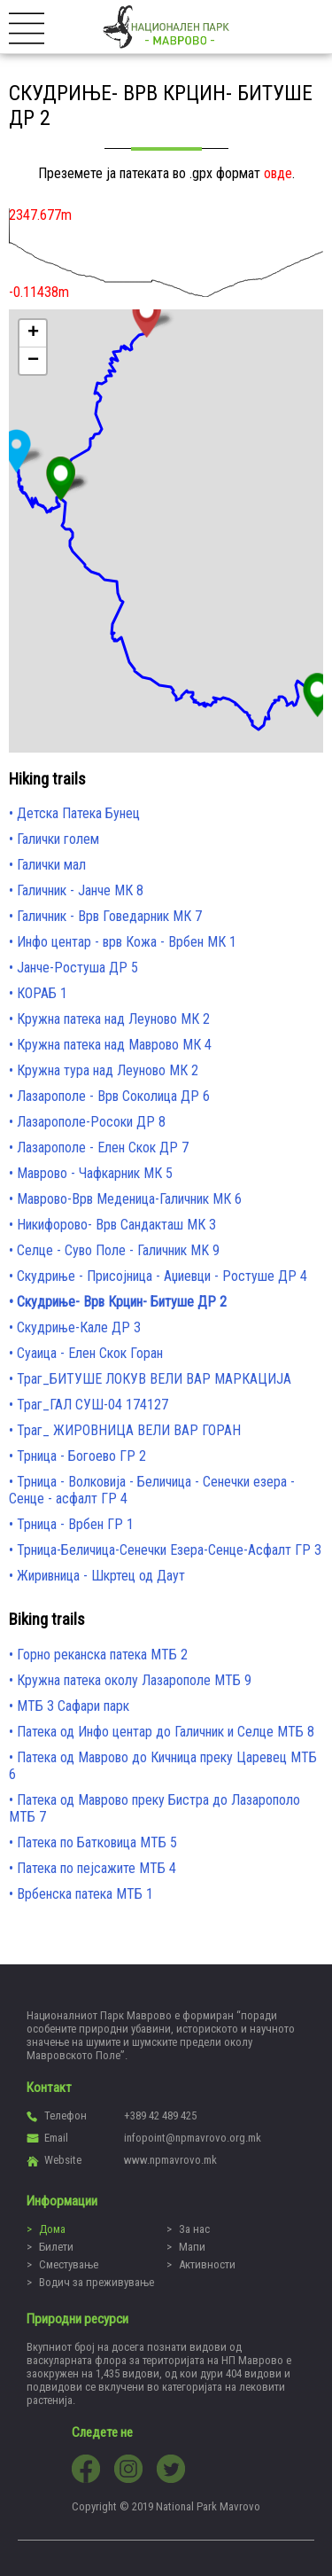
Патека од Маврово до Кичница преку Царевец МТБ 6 (163, 1766)
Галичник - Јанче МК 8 (80, 890)
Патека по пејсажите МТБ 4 (96, 1868)
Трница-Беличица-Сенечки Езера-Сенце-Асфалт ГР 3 (169, 1550)
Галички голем (58, 839)
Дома (52, 2229)
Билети (56, 2246)
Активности (207, 2264)
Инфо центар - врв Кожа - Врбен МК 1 (126, 941)
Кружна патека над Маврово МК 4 (114, 1044)
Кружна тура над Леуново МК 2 (107, 1070)
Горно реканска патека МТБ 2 (102, 1654)
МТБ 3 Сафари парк (73, 1706)
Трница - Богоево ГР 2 (81, 1456)
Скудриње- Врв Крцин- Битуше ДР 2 (122, 1301)
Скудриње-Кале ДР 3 (79, 1327)
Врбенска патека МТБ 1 (85, 1893)
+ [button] (33, 333)
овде (278, 173)
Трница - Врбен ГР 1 (75, 1524)
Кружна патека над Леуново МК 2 (113, 1019)
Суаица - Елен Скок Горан (90, 1353)
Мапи (192, 2246)
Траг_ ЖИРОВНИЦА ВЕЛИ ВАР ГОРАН (129, 1430)
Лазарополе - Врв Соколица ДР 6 (113, 1096)
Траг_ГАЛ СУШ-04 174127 (92, 1404)
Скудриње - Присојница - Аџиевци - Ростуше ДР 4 (162, 1276)
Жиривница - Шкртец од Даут (101, 1575)
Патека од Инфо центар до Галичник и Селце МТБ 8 (165, 1731)
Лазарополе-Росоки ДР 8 (91, 1121)
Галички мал (51, 864)
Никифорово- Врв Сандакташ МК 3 (116, 1224)
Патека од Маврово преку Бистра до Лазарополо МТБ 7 (154, 1808)
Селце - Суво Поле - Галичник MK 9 (118, 1250)
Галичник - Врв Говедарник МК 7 (109, 916)
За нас (194, 2229)
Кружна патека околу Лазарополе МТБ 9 (134, 1680)
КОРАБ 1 (42, 993)
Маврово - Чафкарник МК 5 (95, 1173)
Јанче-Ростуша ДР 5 (77, 967)
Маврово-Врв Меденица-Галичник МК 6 (129, 1198)
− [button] (33, 360)
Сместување (68, 2264)
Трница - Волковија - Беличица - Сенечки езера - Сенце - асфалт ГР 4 (152, 1490)
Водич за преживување (96, 2282)
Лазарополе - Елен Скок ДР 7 (103, 1147)
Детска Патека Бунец (78, 813)
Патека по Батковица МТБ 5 (97, 1842)
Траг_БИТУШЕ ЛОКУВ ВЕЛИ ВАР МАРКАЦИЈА (154, 1378)
